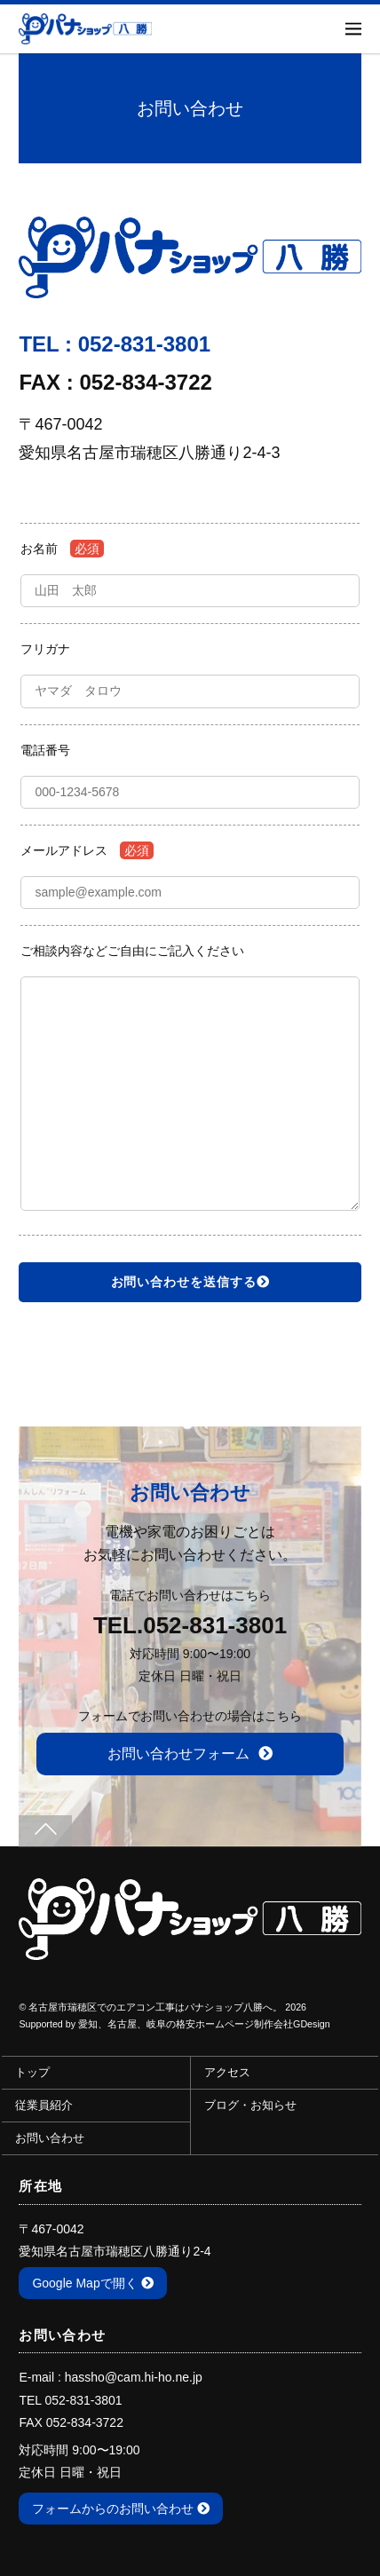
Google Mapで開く (92, 2283)
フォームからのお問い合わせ (121, 2508)
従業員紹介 (44, 2105)
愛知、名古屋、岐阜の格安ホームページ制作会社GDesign (204, 2024)
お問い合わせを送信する (190, 1282)
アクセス (227, 2072)
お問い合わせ (49, 2138)
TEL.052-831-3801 (190, 1625)
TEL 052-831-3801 (70, 2400)
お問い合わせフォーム (190, 1753)
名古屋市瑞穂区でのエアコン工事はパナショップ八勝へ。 (155, 2007)
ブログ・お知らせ (250, 2105)
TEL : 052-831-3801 (114, 344)
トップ (32, 2072)
